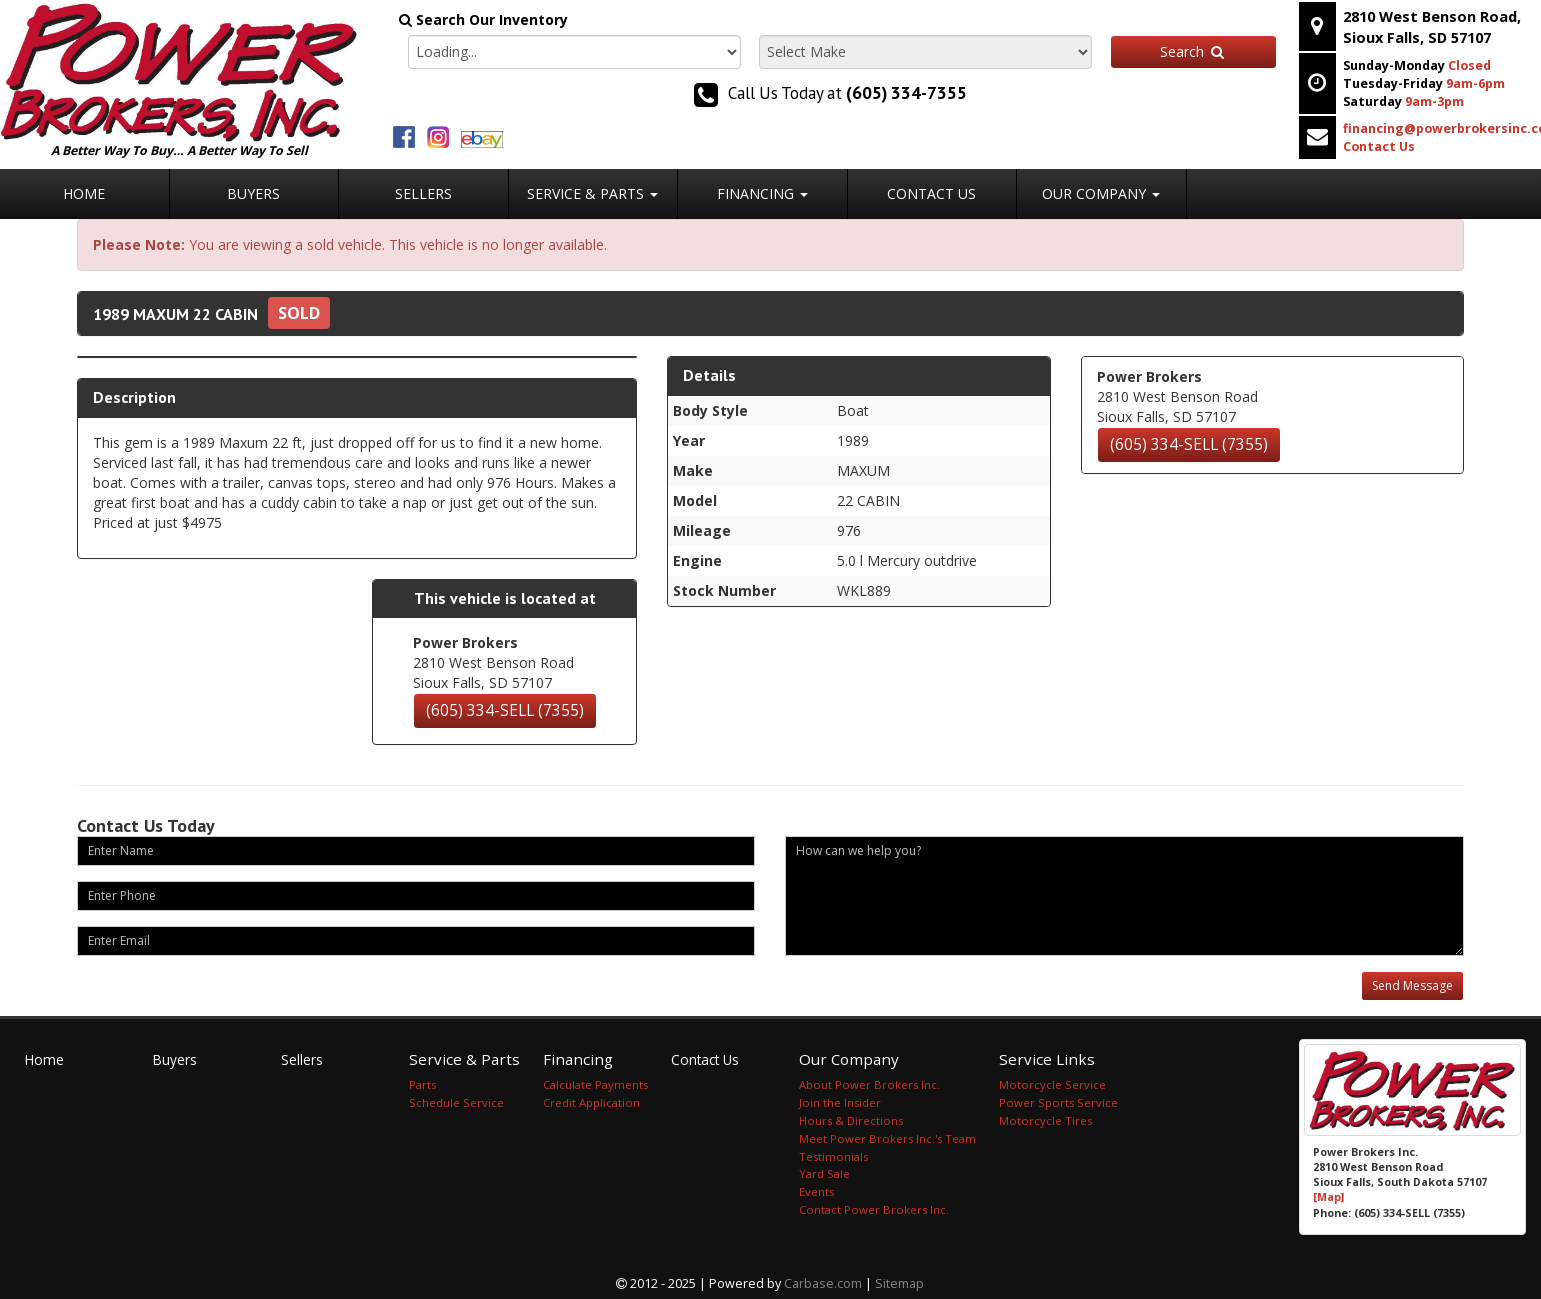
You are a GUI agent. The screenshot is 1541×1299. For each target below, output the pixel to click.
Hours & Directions (851, 1120)
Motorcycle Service (1052, 1084)
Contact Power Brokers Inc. (874, 1209)
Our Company (1101, 193)
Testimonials (833, 1156)
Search (1193, 51)
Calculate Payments (595, 1084)
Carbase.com (823, 1283)
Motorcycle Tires (1045, 1120)
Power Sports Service (1058, 1102)
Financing (762, 193)
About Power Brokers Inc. (869, 1084)
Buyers (253, 193)
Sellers (423, 193)
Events (816, 1191)
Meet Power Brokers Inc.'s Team (887, 1138)
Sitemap (899, 1283)
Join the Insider (840, 1102)
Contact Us (931, 193)
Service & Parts (592, 193)
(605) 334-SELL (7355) (505, 710)
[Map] (1328, 1197)
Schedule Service (456, 1102)
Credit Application (591, 1102)
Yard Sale (824, 1173)
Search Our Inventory (483, 19)
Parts (422, 1084)
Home (84, 193)
